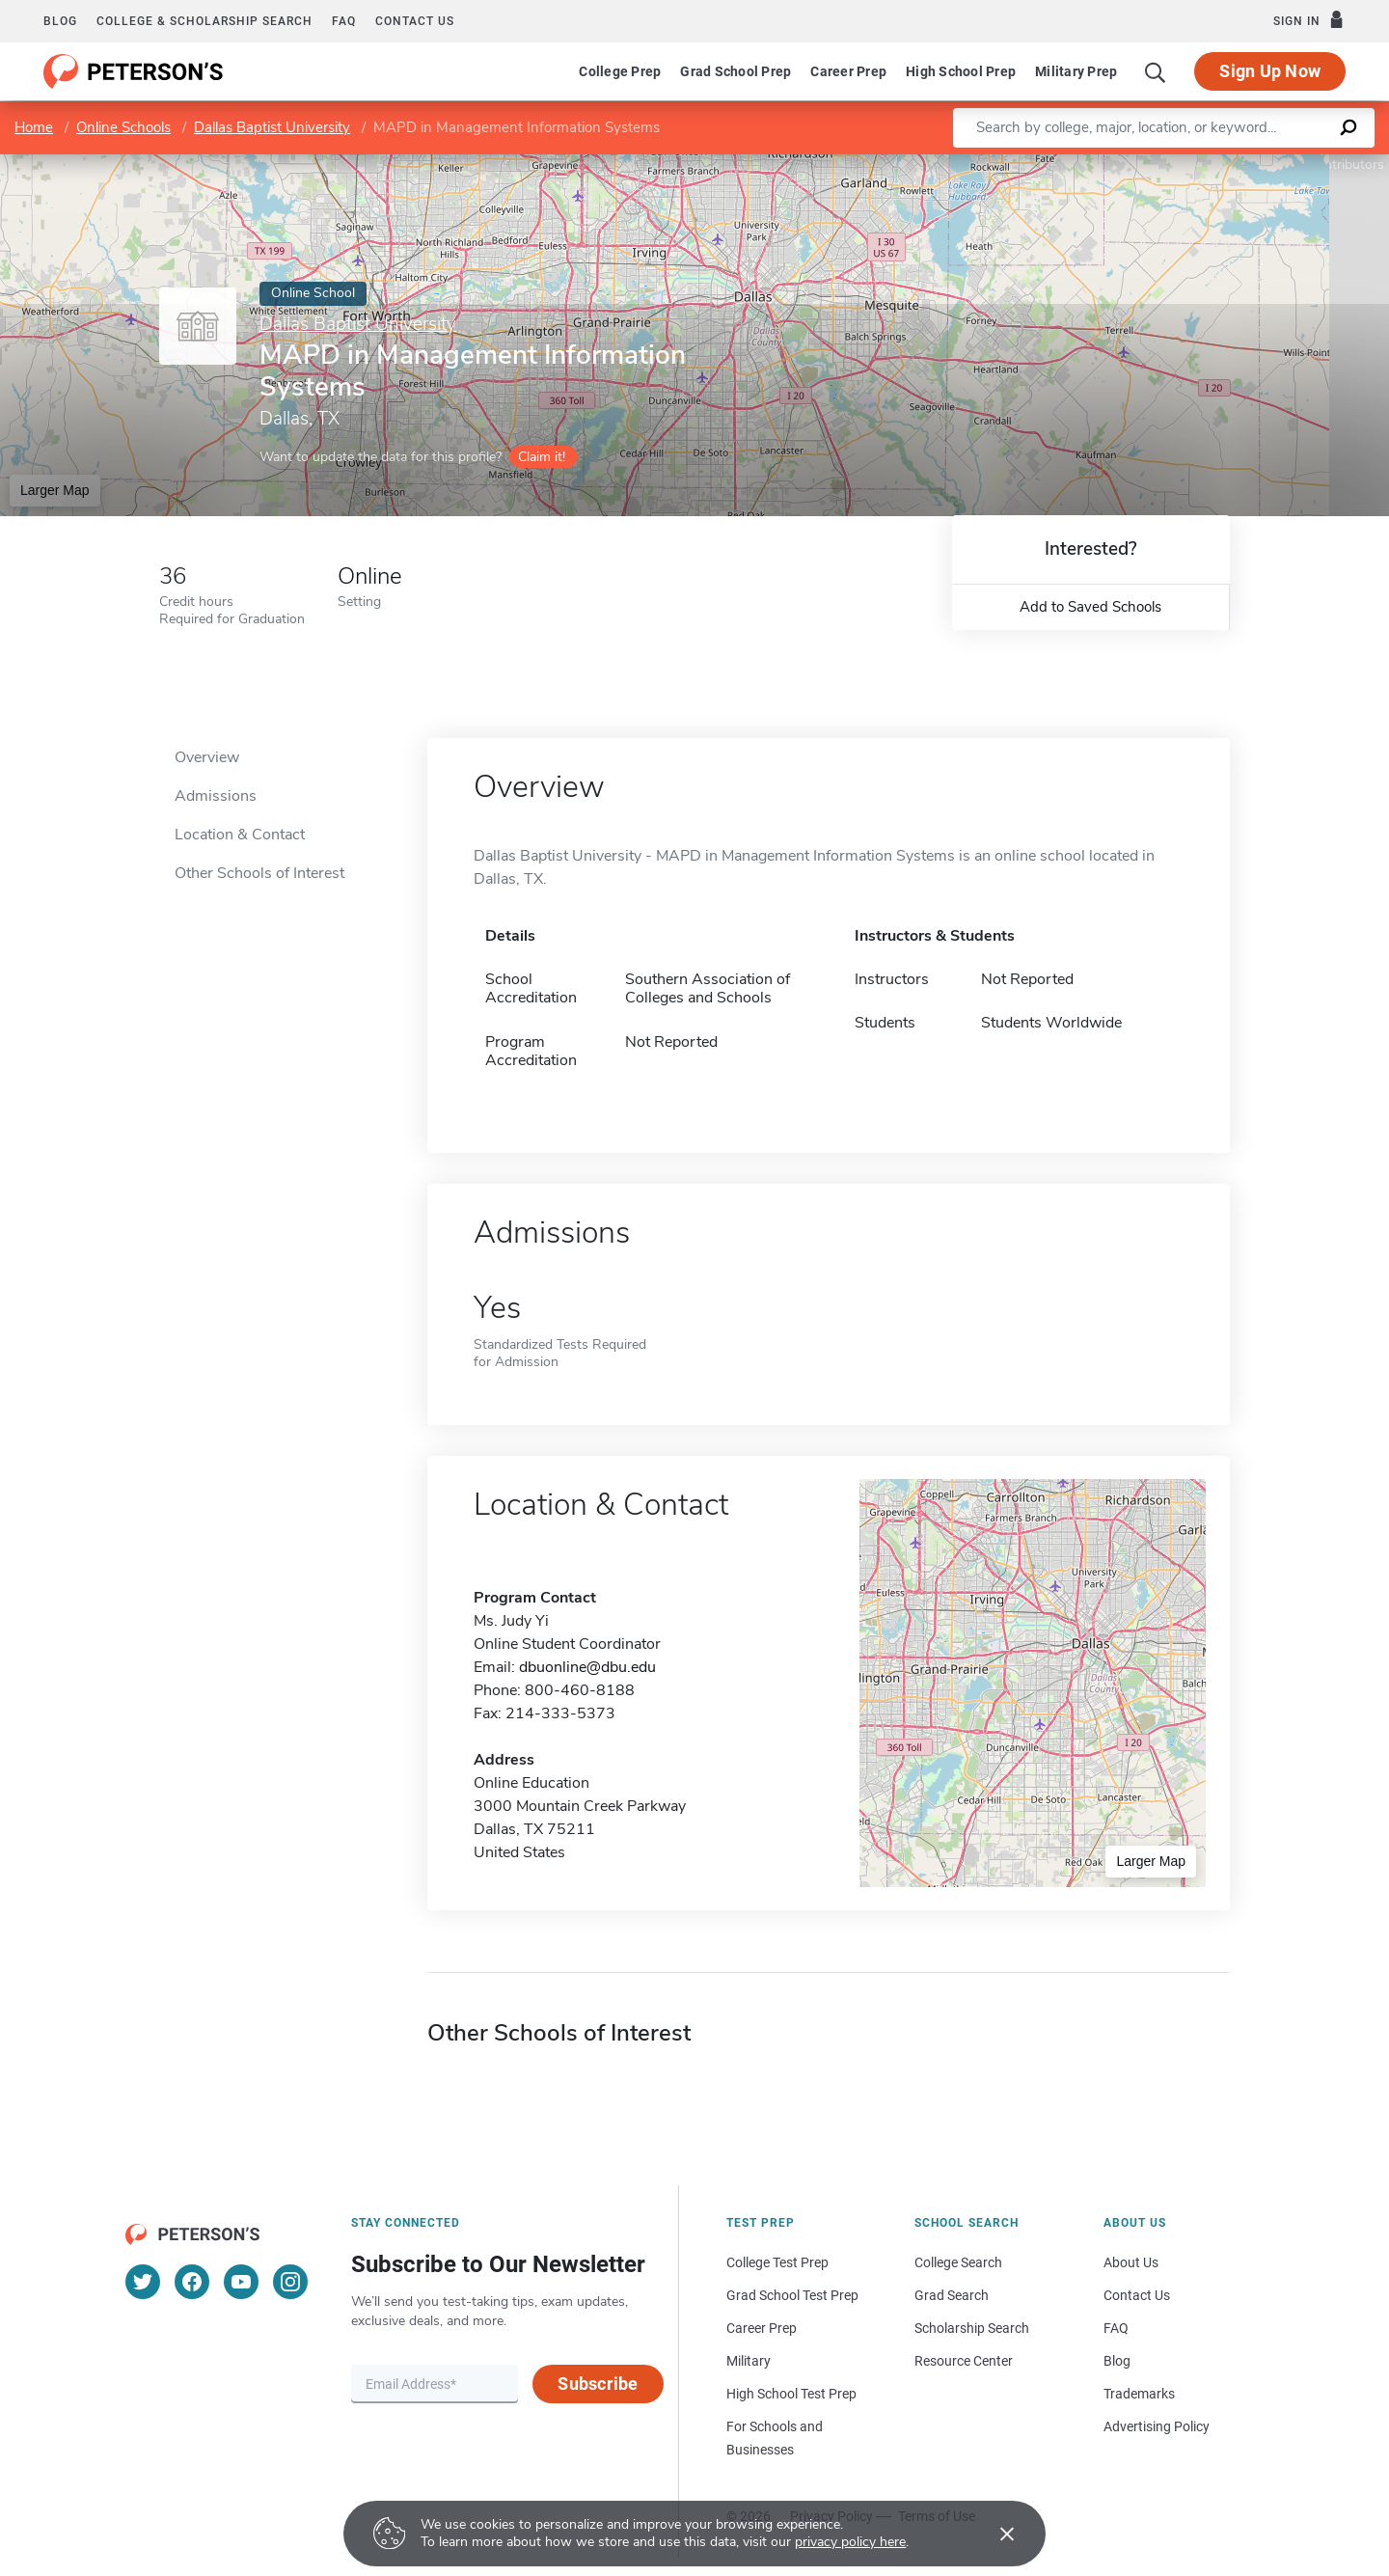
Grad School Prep (735, 71)
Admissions (216, 796)
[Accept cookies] (993, 2533)
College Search (958, 2262)
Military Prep (1076, 71)
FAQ (344, 21)
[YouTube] (241, 2281)
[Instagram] (290, 2281)
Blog (60, 21)
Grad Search (951, 2295)
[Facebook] (192, 2281)
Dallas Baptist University (272, 127)
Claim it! (541, 457)
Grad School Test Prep (792, 2295)
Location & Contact (240, 834)
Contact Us (1136, 2295)
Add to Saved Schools (1090, 607)
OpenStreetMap (1258, 164)
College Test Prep (777, 2262)
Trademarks (1139, 2393)
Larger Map (55, 490)
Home (33, 127)
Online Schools (123, 127)
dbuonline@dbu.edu (587, 1667)
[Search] (1155, 71)
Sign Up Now (1270, 71)
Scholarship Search (971, 2328)
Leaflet (1164, 164)
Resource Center (963, 2361)
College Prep (620, 71)
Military (748, 2361)
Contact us (414, 21)
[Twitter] (142, 2281)
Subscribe (598, 2383)
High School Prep (961, 71)
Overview (207, 757)
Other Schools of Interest (259, 873)
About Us (1130, 2262)
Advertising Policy (1156, 2426)
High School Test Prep (791, 2393)
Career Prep (848, 71)
